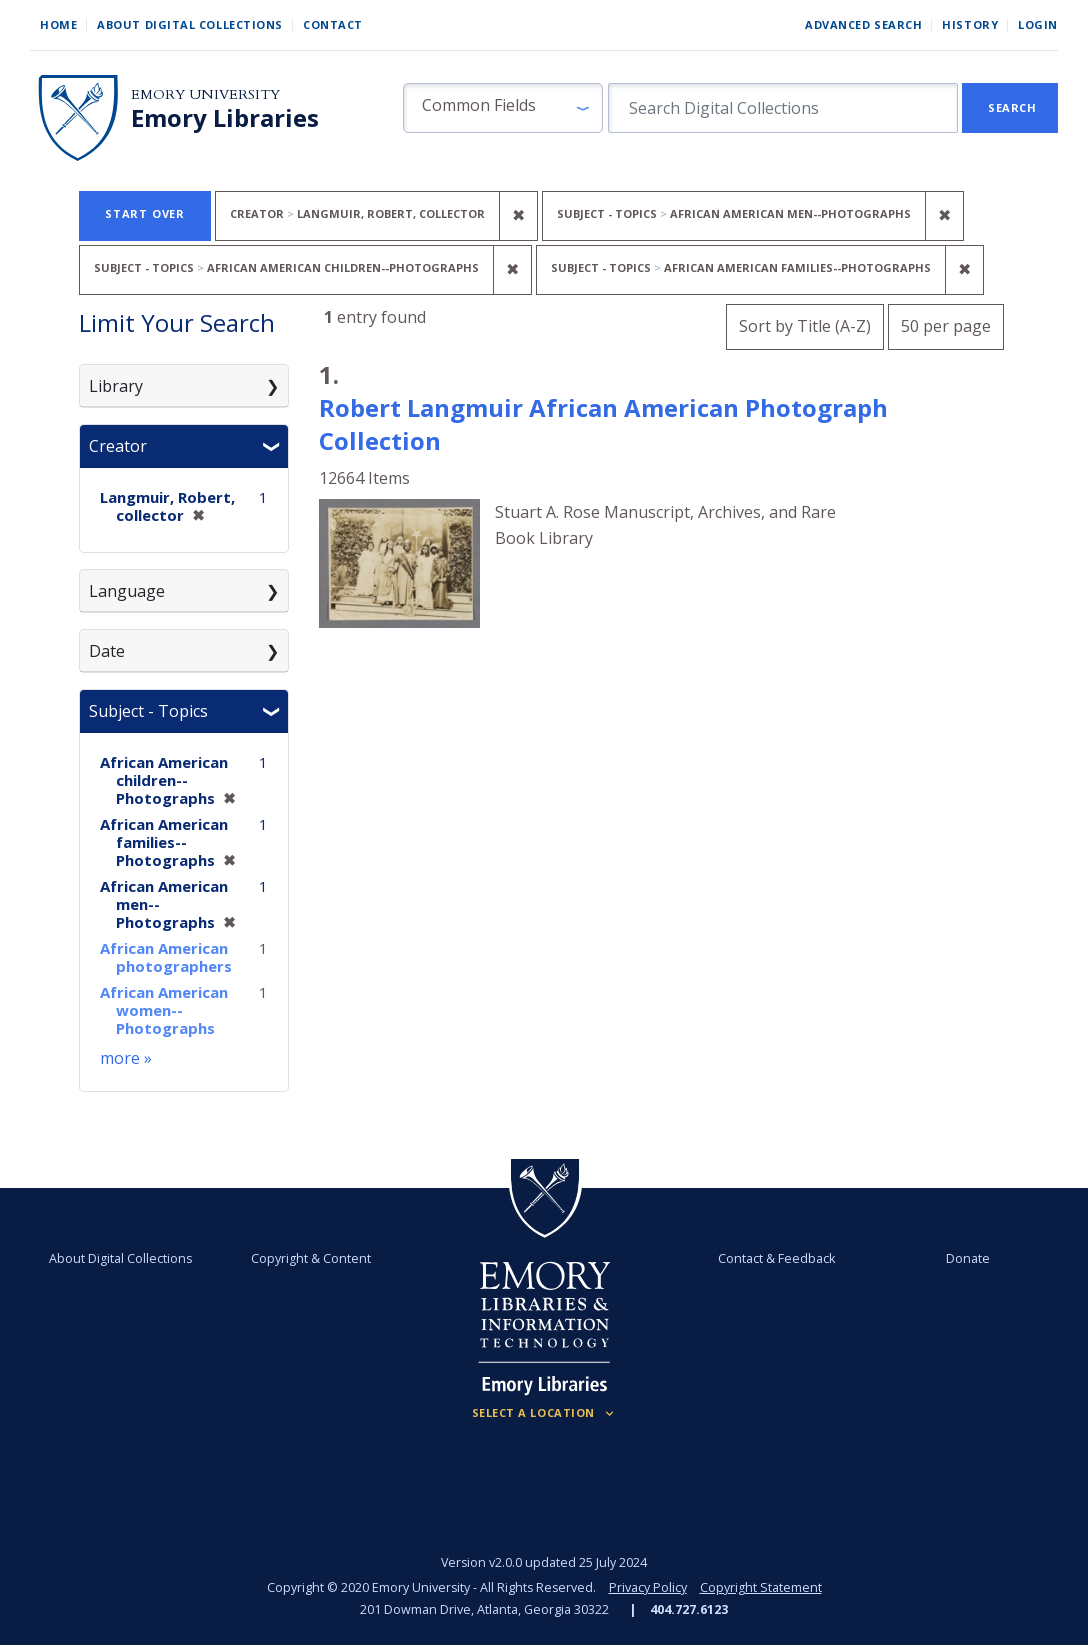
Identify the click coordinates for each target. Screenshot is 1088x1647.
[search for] (783, 108)
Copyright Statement (761, 1587)
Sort (805, 326)
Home (58, 24)
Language (127, 591)
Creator (118, 446)
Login (1038, 24)
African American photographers (166, 957)
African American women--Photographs (164, 1010)
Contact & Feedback (776, 1258)
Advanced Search (863, 24)
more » (126, 1058)
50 (946, 323)
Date (107, 651)
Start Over (145, 213)
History (970, 24)
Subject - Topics (148, 711)
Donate (968, 1258)
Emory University (205, 94)
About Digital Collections (190, 24)
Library (116, 386)
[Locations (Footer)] (544, 1413)
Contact (333, 24)
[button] (503, 108)
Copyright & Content (311, 1258)
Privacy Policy (648, 1587)
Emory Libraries (225, 118)
